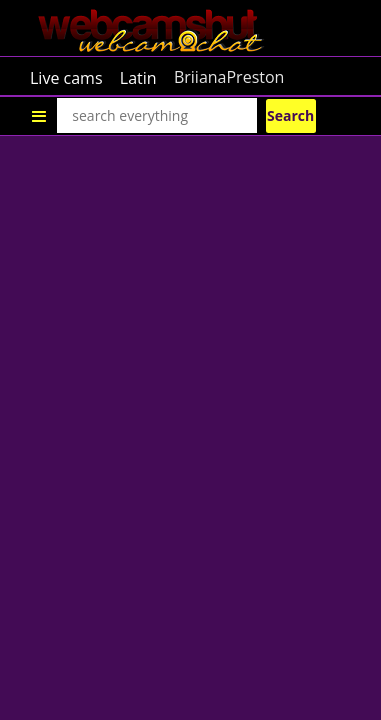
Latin (138, 77)
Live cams (66, 77)
